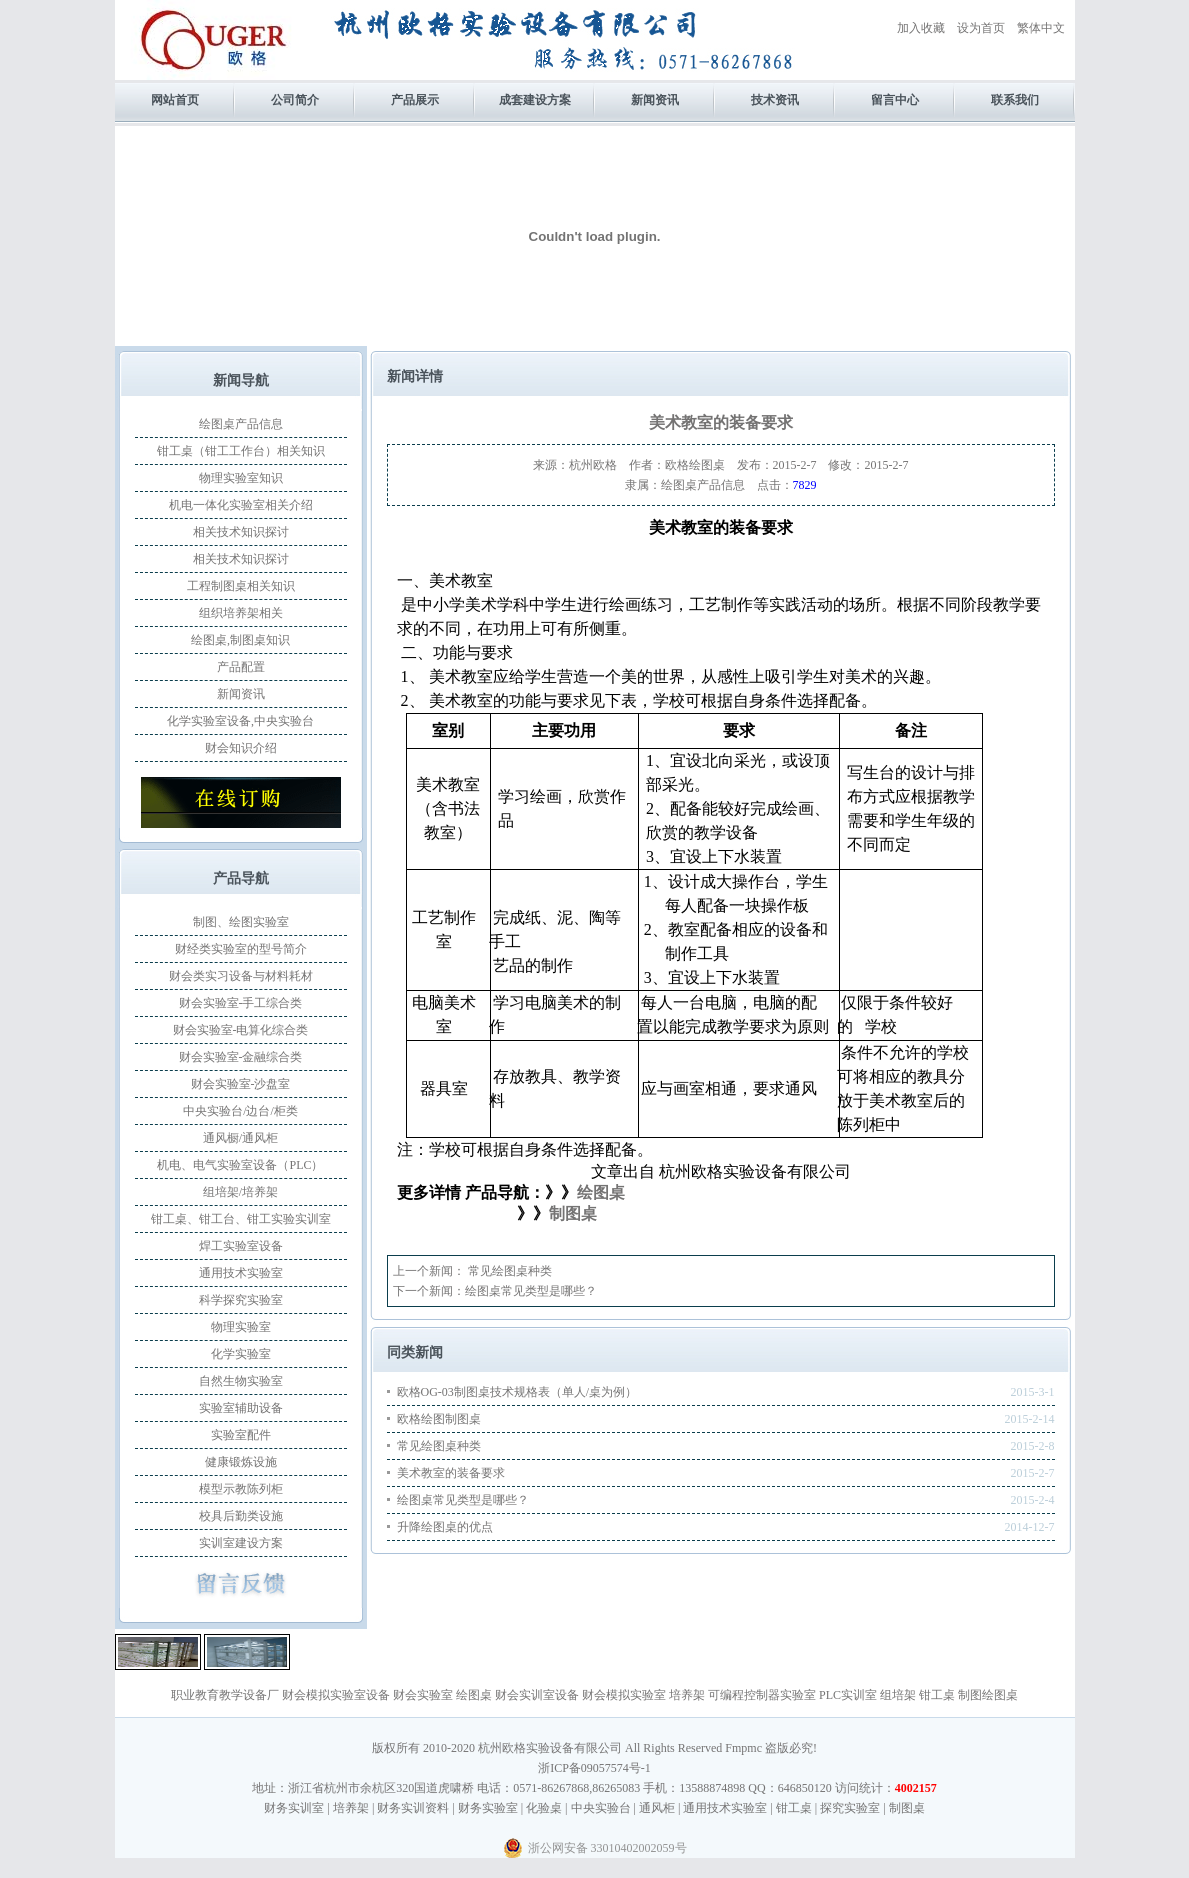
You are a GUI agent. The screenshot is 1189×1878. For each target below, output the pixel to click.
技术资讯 (775, 100)
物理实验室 (241, 1327)
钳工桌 (937, 1695)
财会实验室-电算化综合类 (241, 1030)
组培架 (898, 1695)
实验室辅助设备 (241, 1408)
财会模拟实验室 (624, 1695)
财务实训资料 (413, 1808)
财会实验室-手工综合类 (241, 1003)
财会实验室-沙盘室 (241, 1084)
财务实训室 (294, 1808)
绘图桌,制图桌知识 (240, 640)
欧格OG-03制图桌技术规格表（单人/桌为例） (517, 1392)
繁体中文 (1041, 28)
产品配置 (241, 667)
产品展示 (415, 100)
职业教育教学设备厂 (225, 1695)
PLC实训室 (848, 1695)
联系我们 (1015, 100)
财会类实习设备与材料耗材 (241, 976)
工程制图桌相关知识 (241, 586)
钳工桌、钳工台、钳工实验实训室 (241, 1219)
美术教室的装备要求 (451, 1473)
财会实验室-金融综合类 (241, 1057)
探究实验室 (850, 1808)
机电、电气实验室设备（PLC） (240, 1165)
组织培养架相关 (241, 613)
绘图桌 (474, 1695)
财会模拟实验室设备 (336, 1695)
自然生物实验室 (241, 1381)
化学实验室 (241, 1354)
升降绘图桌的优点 (445, 1527)
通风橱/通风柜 (240, 1138)
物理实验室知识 (241, 478)
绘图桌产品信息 (241, 424)
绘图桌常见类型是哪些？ (531, 1291)
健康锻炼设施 (241, 1462)
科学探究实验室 (241, 1300)
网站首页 (175, 100)
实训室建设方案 (241, 1543)
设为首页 (981, 28)
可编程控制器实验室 (762, 1695)
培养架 (687, 1695)
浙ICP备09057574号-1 (594, 1768)
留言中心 (895, 100)
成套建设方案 (535, 100)
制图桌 (573, 1213)
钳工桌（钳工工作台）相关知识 (241, 451)
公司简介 (295, 100)
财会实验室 (423, 1695)
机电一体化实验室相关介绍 (241, 505)
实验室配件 (241, 1435)
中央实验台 (601, 1808)
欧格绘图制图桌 (439, 1419)
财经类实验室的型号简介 (241, 949)
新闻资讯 (655, 100)
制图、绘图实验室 (241, 922)
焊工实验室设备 (241, 1246)
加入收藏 (921, 28)
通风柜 (657, 1808)
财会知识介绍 (241, 748)
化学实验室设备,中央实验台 (240, 721)
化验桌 (544, 1808)
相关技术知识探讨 (241, 532)
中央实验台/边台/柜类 (240, 1111)
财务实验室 (488, 1808)
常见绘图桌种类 (508, 1271)
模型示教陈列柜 (241, 1489)
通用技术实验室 (241, 1273)
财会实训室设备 (537, 1695)
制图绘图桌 (988, 1695)
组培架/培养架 (240, 1192)
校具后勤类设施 (241, 1516)
